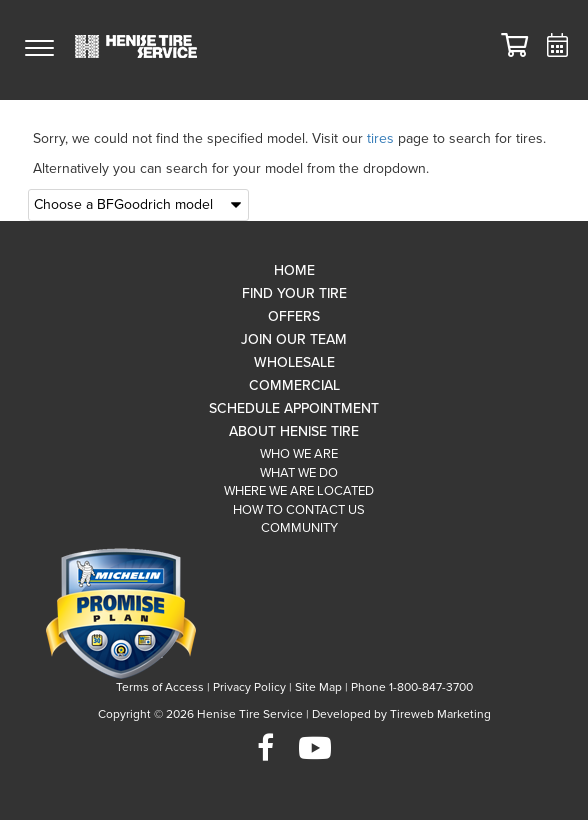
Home (294, 270)
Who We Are (299, 454)
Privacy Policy (249, 687)
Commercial (294, 385)
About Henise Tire (294, 431)
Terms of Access (160, 687)
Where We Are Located (299, 491)
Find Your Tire (294, 293)
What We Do (299, 473)
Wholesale (294, 362)
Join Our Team (294, 339)
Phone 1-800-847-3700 (412, 687)
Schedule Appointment (294, 408)
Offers (294, 316)
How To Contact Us (299, 510)
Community (299, 528)
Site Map (318, 687)
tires (380, 138)
